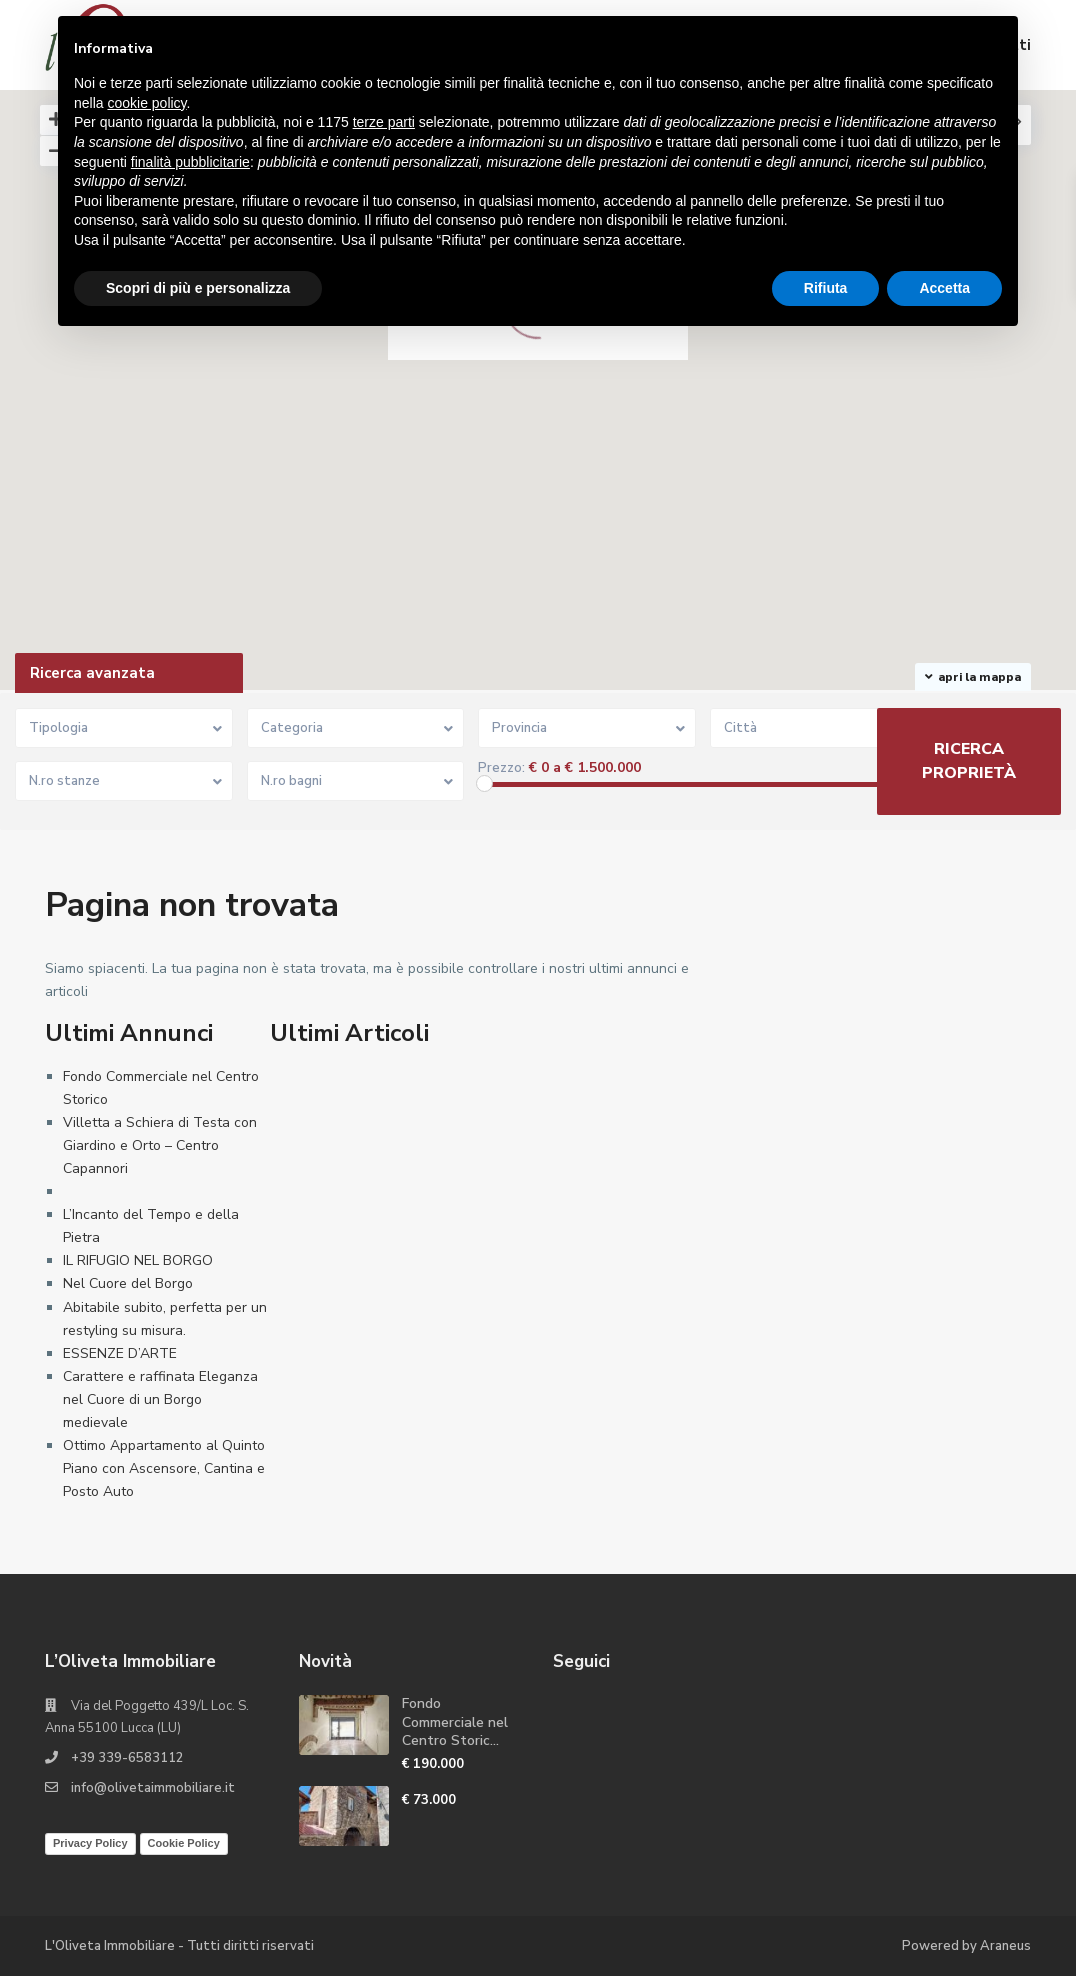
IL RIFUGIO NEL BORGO (138, 1260)
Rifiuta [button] (826, 288)
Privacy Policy (90, 1843)
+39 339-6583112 (127, 1758)
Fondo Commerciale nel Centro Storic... (455, 1721)
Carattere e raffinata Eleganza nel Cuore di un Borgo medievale (160, 1399)
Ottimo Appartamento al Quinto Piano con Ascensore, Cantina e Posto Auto (164, 1468)
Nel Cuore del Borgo (128, 1283)
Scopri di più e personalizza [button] (198, 288)
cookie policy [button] (146, 103)
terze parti (384, 122)
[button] (780, 521)
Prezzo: (501, 768)
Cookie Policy (184, 1843)
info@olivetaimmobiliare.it (153, 1788)
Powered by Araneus (966, 1946)
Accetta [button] (944, 288)
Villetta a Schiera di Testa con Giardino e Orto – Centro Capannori (160, 1145)
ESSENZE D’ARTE (120, 1353)
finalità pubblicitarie (190, 162)
